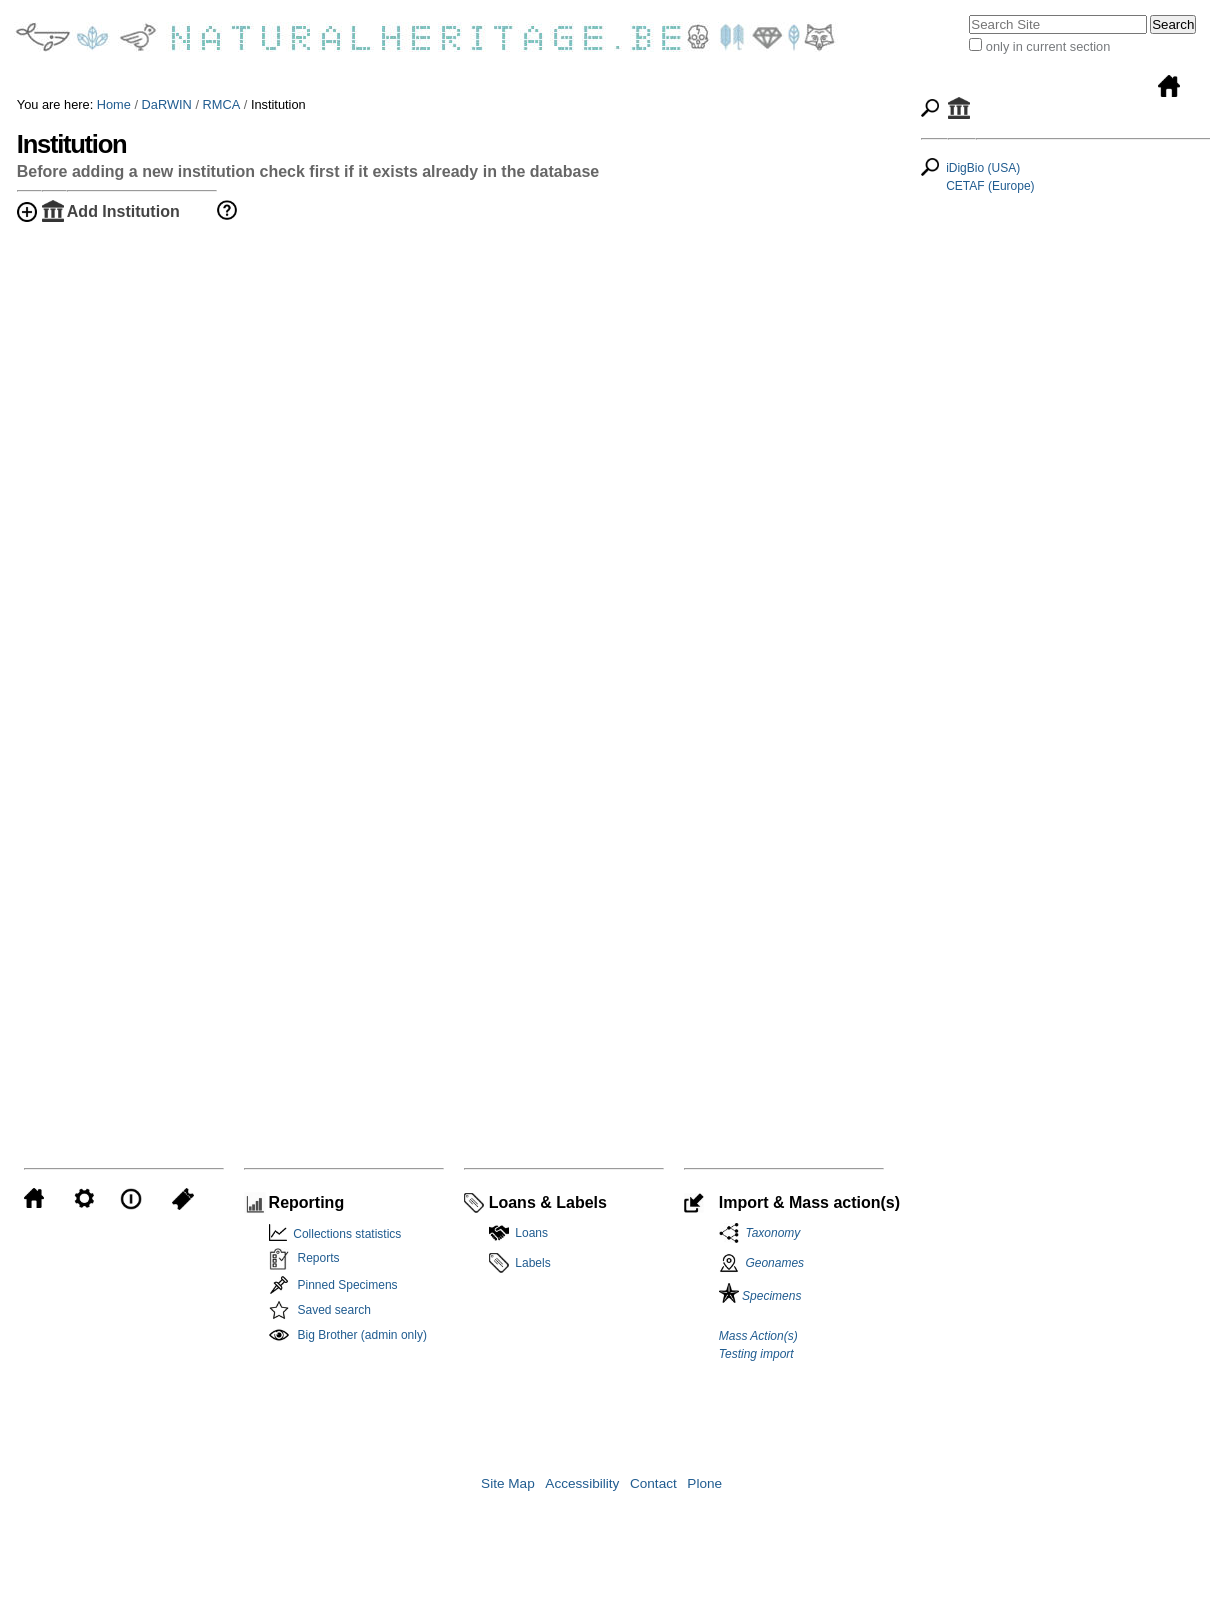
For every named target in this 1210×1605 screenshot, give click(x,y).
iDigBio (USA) (983, 168)
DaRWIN (167, 104)
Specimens (760, 1296)
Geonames (774, 1263)
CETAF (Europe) (990, 186)
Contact (653, 1483)
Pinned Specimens (348, 1285)
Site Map (508, 1483)
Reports (319, 1258)
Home (114, 104)
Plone (704, 1483)
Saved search (334, 1310)
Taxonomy (770, 1233)
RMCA (222, 104)
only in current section (1048, 46)
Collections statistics (344, 1234)
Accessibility (582, 1483)
